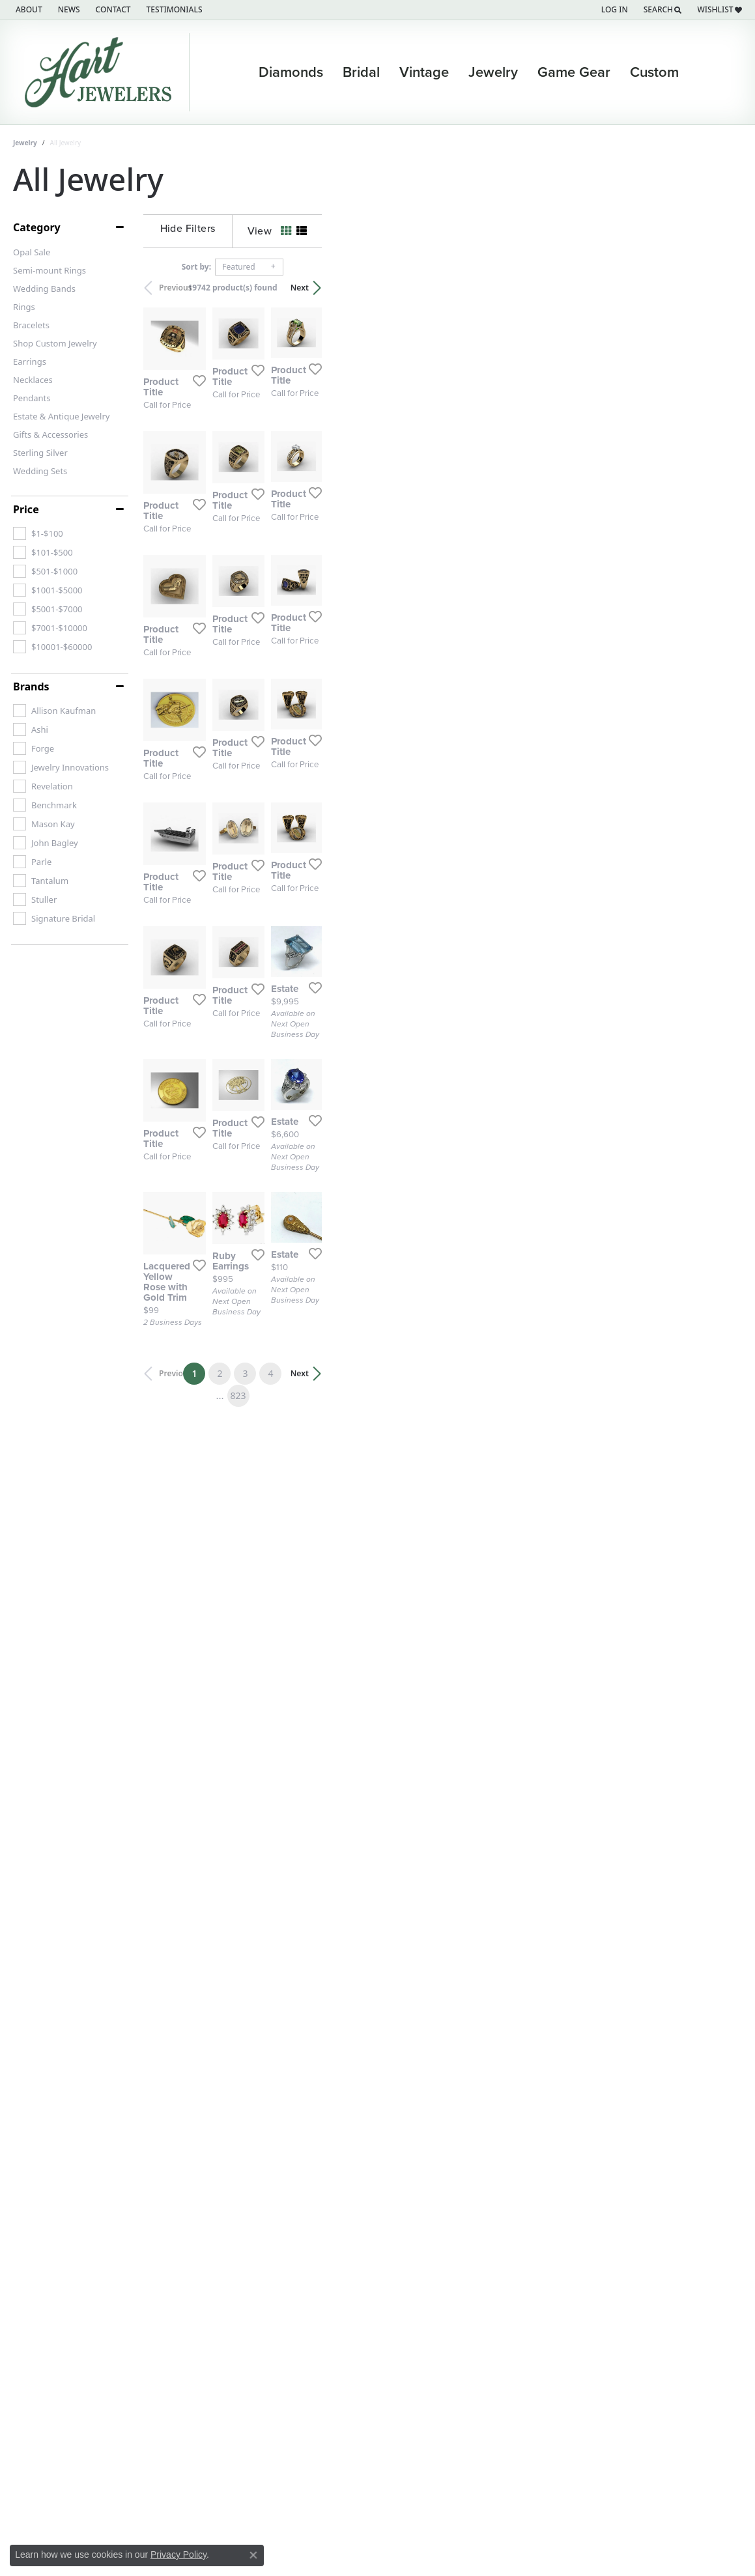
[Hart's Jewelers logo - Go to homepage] (101, 72)
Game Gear (573, 72)
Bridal (361, 72)
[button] (613, 10)
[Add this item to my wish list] (328, 512)
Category (37, 227)
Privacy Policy (178, 2554)
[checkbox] (38, 533)
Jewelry (493, 72)
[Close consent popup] (253, 2555)
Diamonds (291, 72)
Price (26, 509)
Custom (654, 72)
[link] (27, 10)
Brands (31, 686)
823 (498, 2333)
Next (720, 287)
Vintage (424, 72)
